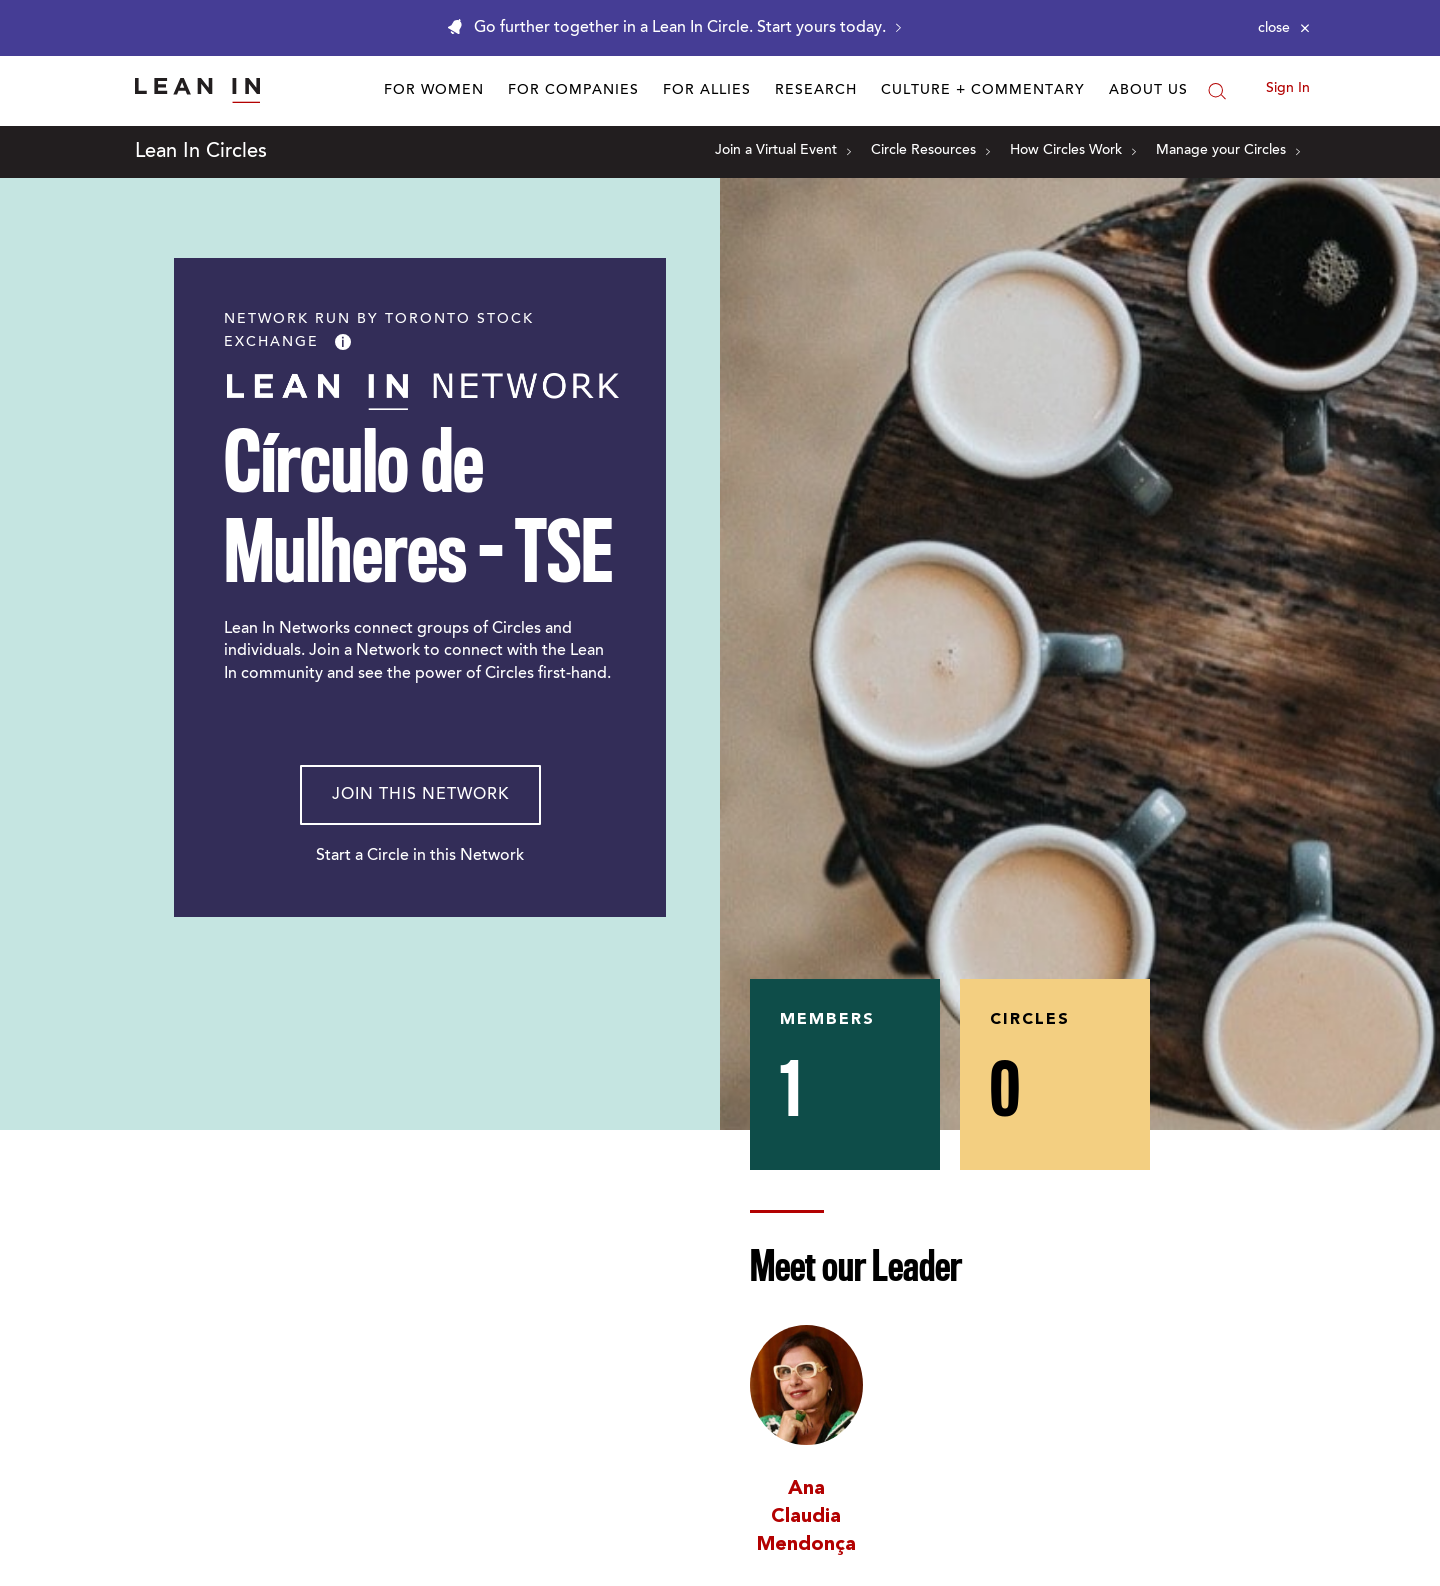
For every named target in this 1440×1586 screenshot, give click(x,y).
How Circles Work (1073, 151)
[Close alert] (1284, 28)
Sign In (1288, 89)
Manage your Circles (1228, 151)
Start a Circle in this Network (420, 856)
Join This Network (420, 795)
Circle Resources (930, 151)
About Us (1148, 91)
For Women (434, 91)
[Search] (1217, 91)
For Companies (573, 91)
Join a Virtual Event (783, 151)
